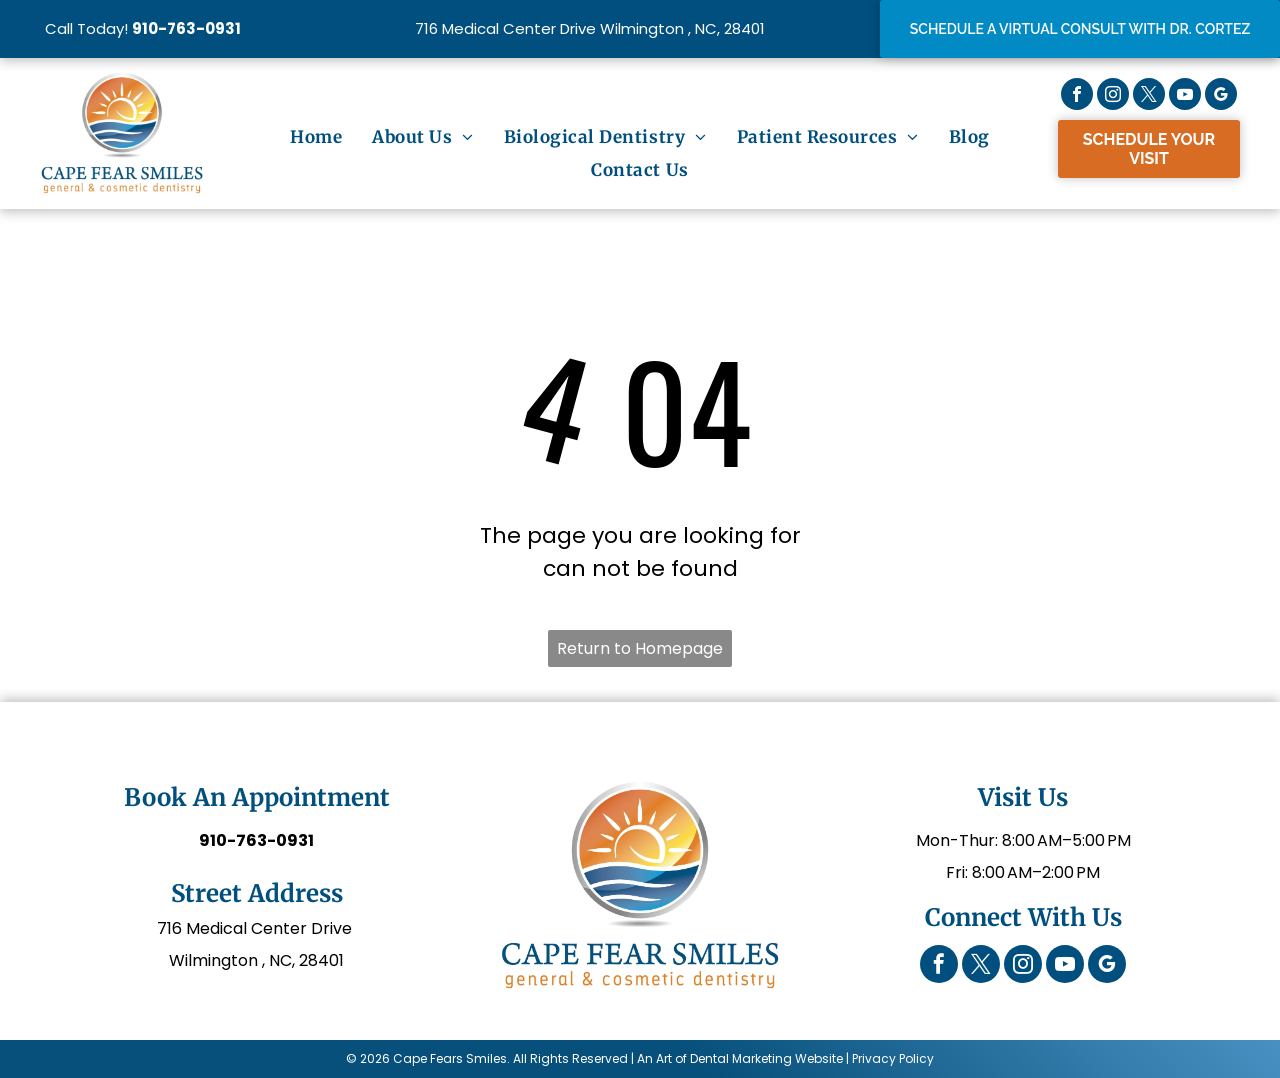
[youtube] (1185, 96)
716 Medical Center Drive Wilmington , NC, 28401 (590, 28)
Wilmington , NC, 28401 (256, 960)
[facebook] (1077, 96)
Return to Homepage (640, 648)
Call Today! (86, 28)
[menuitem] (316, 137)
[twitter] (1149, 96)
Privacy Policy (893, 1058)
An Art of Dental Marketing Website (740, 1058)
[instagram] (1113, 96)
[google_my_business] (1221, 96)
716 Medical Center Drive (256, 928)
